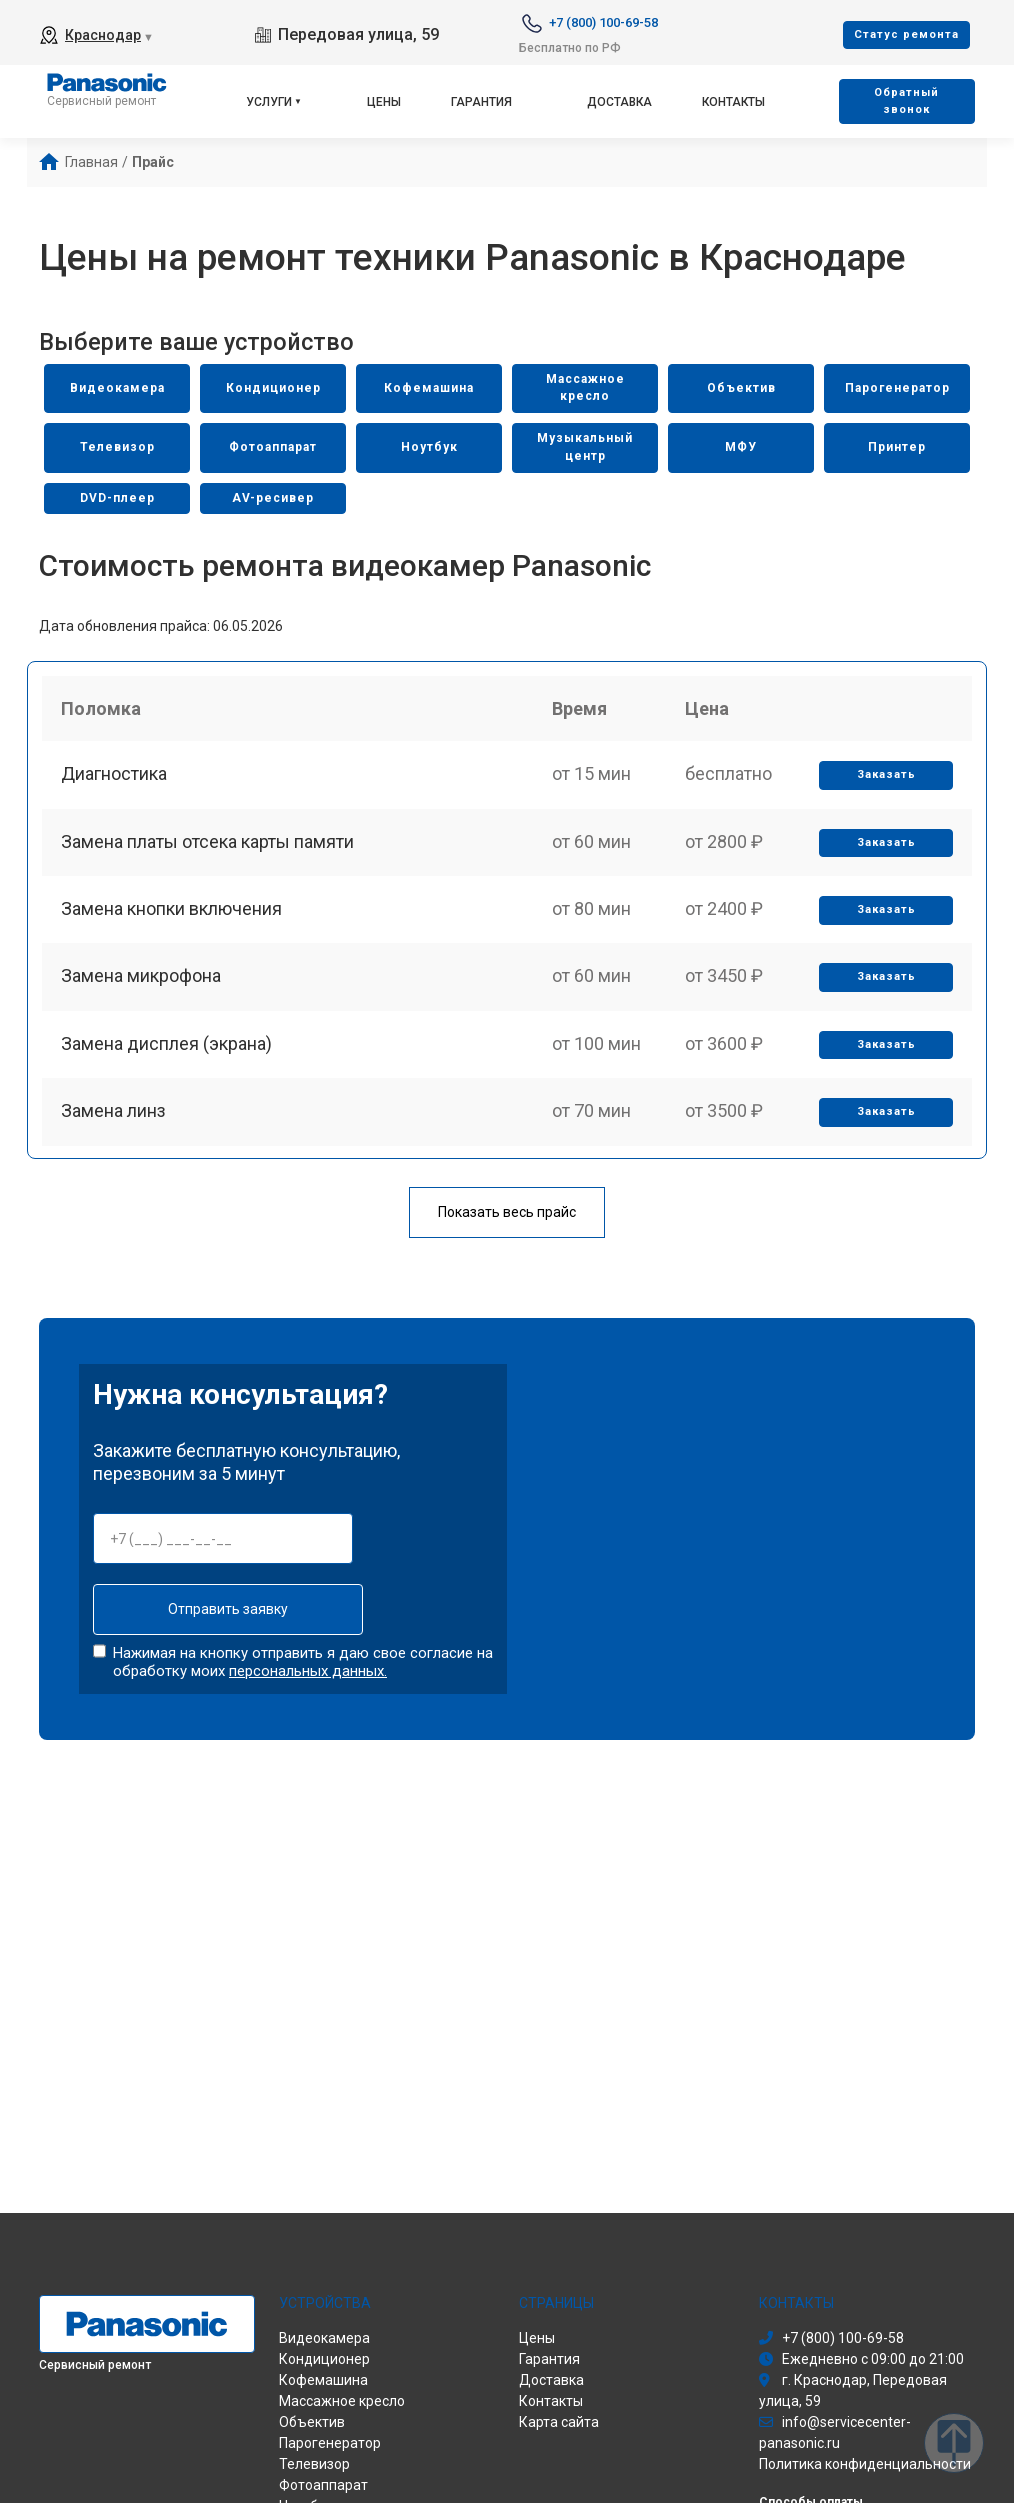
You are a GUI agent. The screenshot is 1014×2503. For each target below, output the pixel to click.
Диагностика (115, 778)
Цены (384, 102)
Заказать (885, 779)
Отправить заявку (223, 1611)
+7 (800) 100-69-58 (603, 22)
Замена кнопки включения (172, 917)
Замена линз (114, 1125)
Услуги (269, 102)
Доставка (619, 102)
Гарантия (481, 102)
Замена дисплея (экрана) (167, 1056)
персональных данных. (308, 1672)
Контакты (733, 102)
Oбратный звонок (906, 101)
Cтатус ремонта (906, 34)
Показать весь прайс (507, 1214)
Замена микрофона (142, 986)
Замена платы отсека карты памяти (208, 847)
